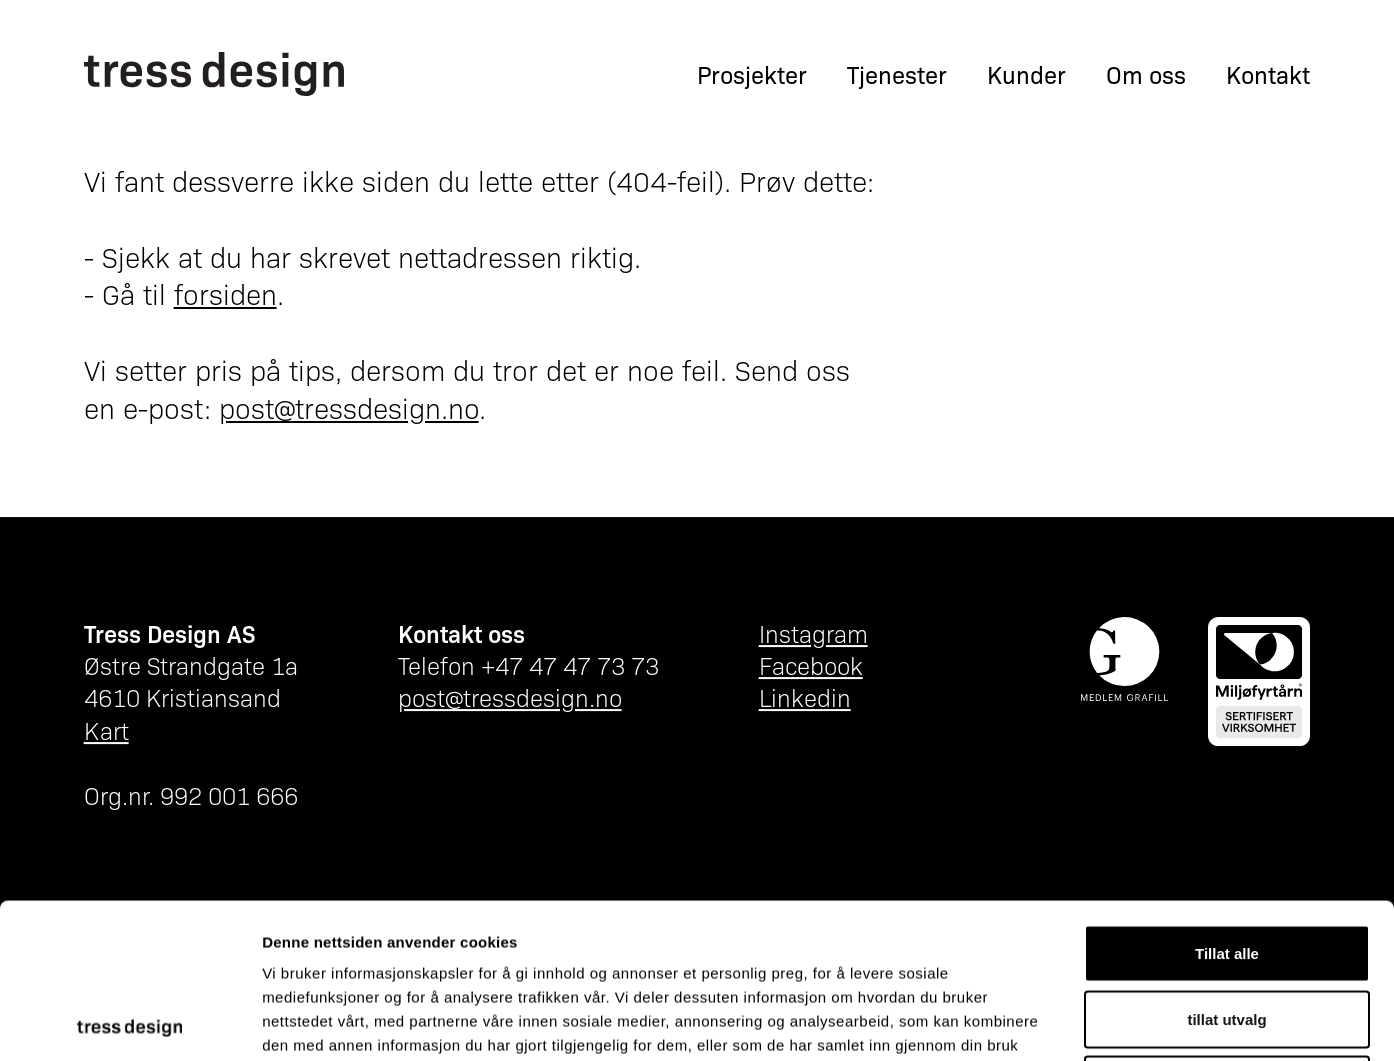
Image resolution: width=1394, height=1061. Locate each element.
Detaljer (1065, 1021)
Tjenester (897, 74)
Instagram (813, 632)
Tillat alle (1227, 798)
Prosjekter (752, 74)
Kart (106, 729)
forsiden (225, 293)
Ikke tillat (1227, 929)
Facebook (811, 664)
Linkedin (805, 696)
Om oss (1146, 74)
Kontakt (1268, 74)
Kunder (1026, 74)
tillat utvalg (1226, 864)
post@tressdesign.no (349, 407)
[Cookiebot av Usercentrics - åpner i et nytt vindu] (129, 1022)
